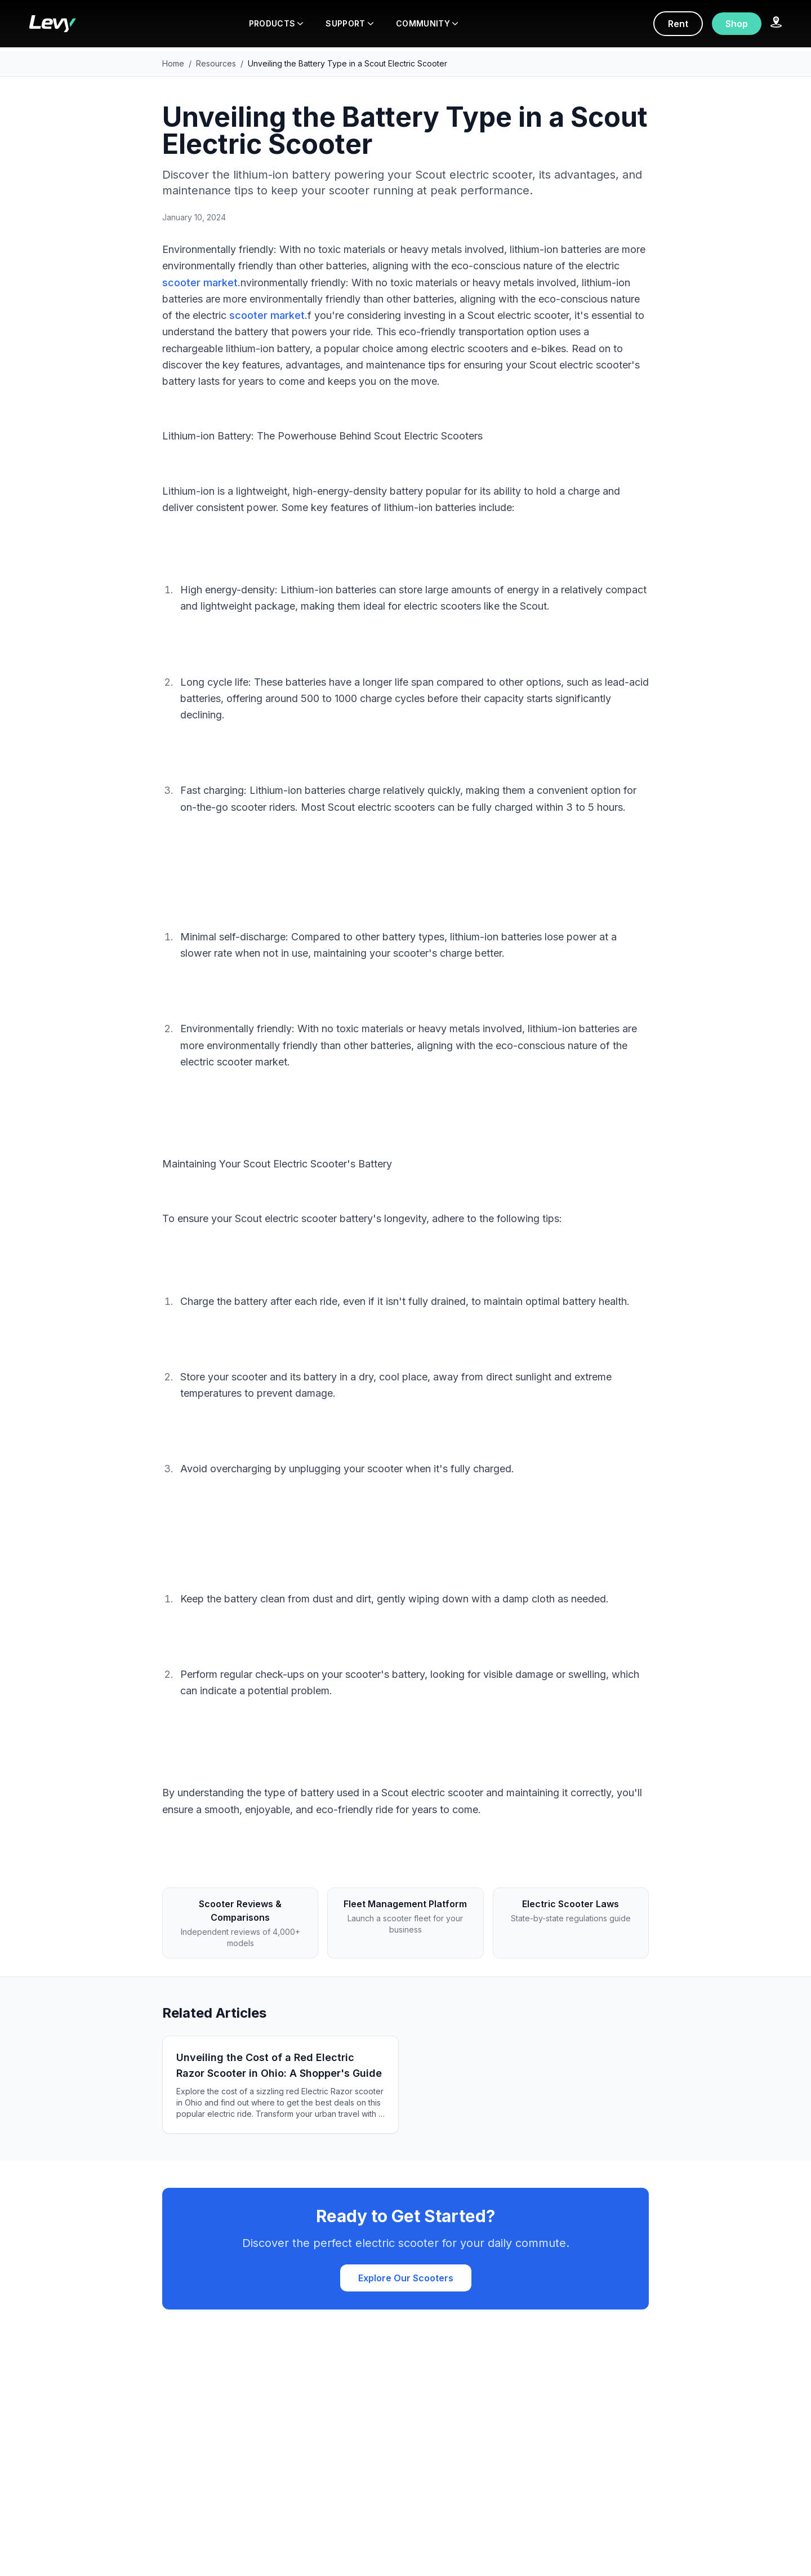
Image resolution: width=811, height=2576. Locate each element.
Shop (736, 23)
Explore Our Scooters (405, 2278)
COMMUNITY (427, 23)
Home (173, 63)
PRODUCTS (276, 23)
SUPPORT (349, 23)
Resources (216, 63)
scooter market (200, 282)
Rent (678, 23)
